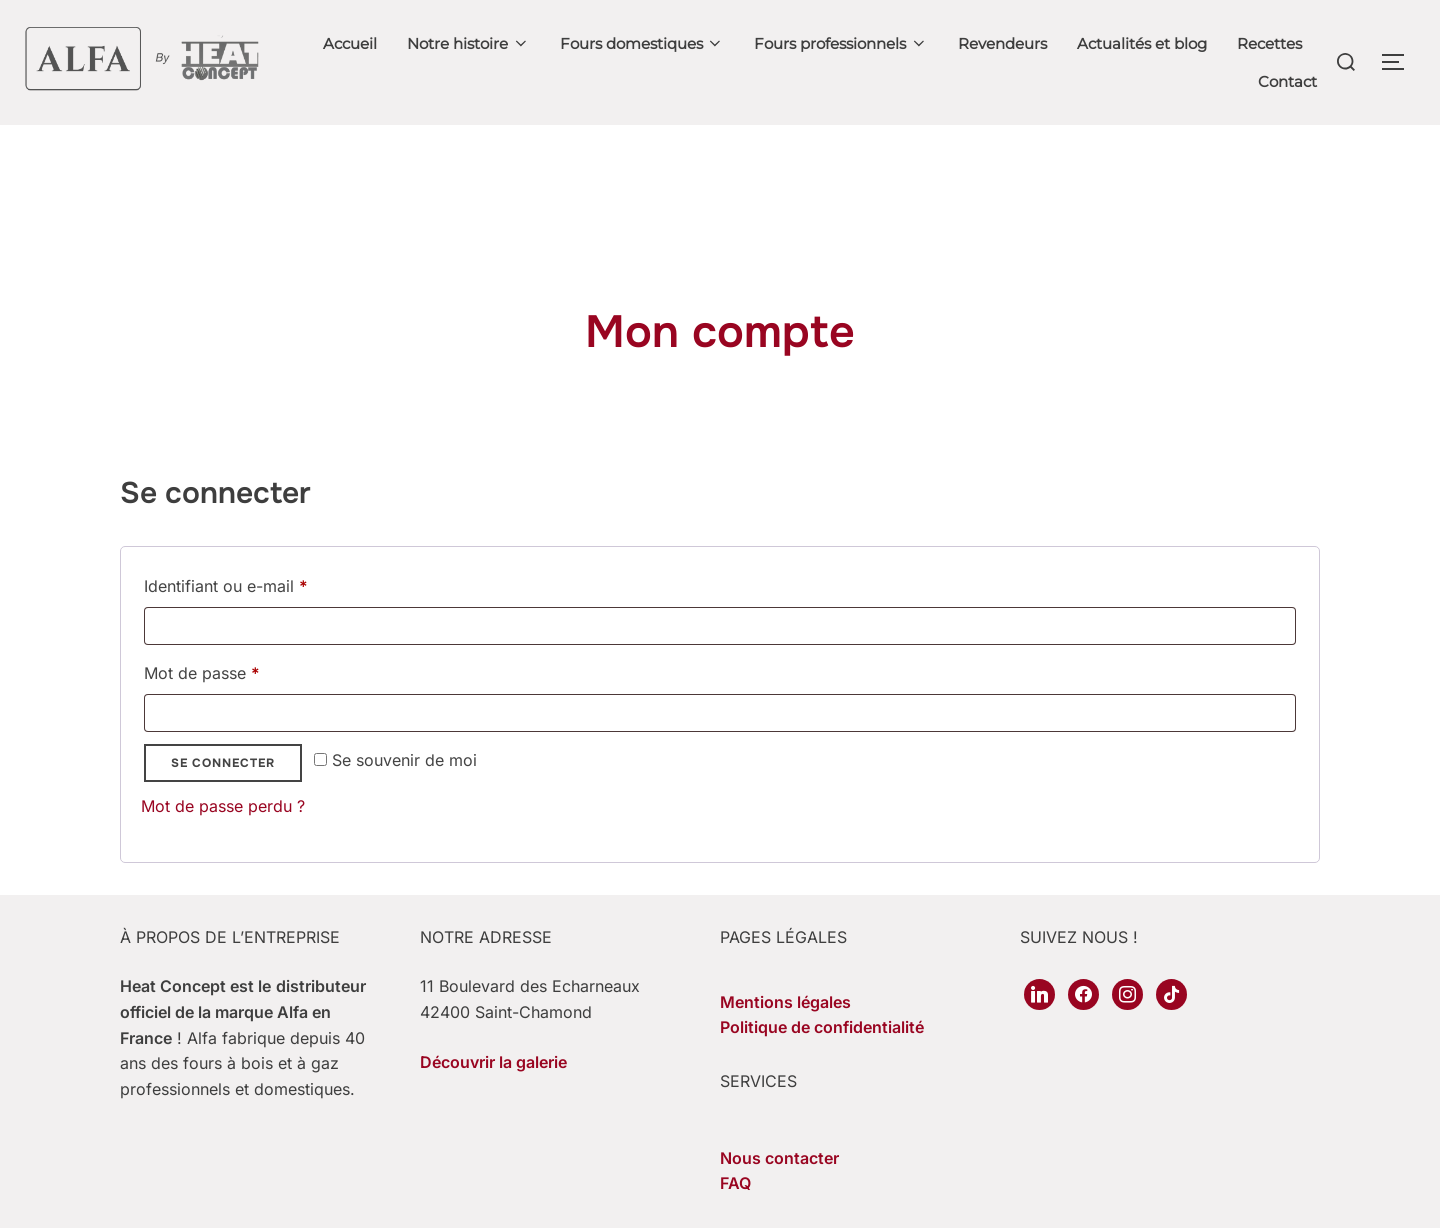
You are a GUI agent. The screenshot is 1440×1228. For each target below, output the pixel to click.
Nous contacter (779, 1197)
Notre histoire (468, 43)
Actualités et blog (1142, 43)
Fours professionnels (841, 43)
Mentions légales (785, 1041)
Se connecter (223, 802)
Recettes (1269, 43)
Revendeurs (1002, 43)
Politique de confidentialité (822, 1066)
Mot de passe (243, 709)
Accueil (350, 43)
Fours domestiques (642, 43)
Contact (1287, 81)
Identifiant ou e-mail (267, 622)
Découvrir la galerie (493, 1100)
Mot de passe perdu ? (223, 845)
